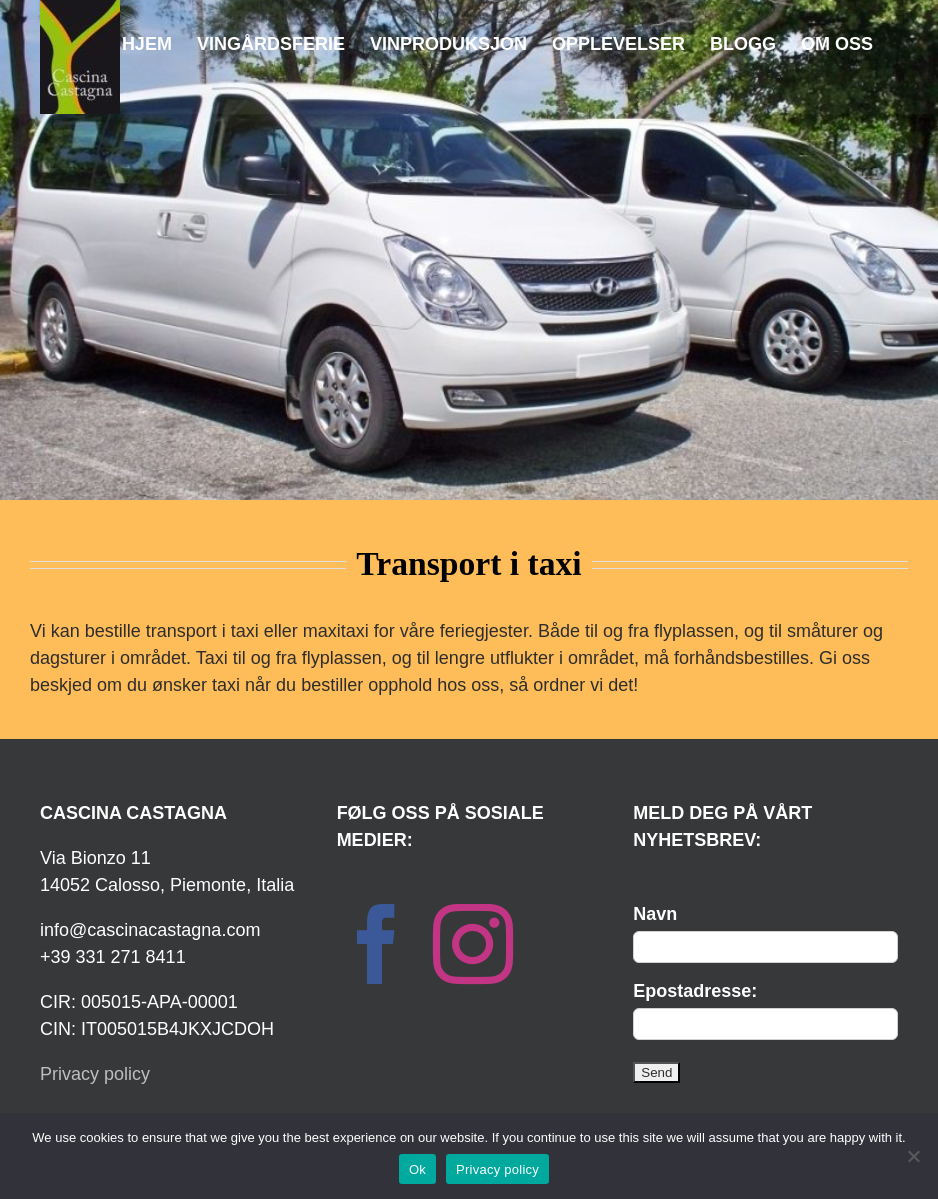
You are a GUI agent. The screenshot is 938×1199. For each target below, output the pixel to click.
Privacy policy (95, 1074)
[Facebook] (377, 944)
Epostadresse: (695, 991)
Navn (655, 914)
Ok (417, 1169)
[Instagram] (473, 944)
